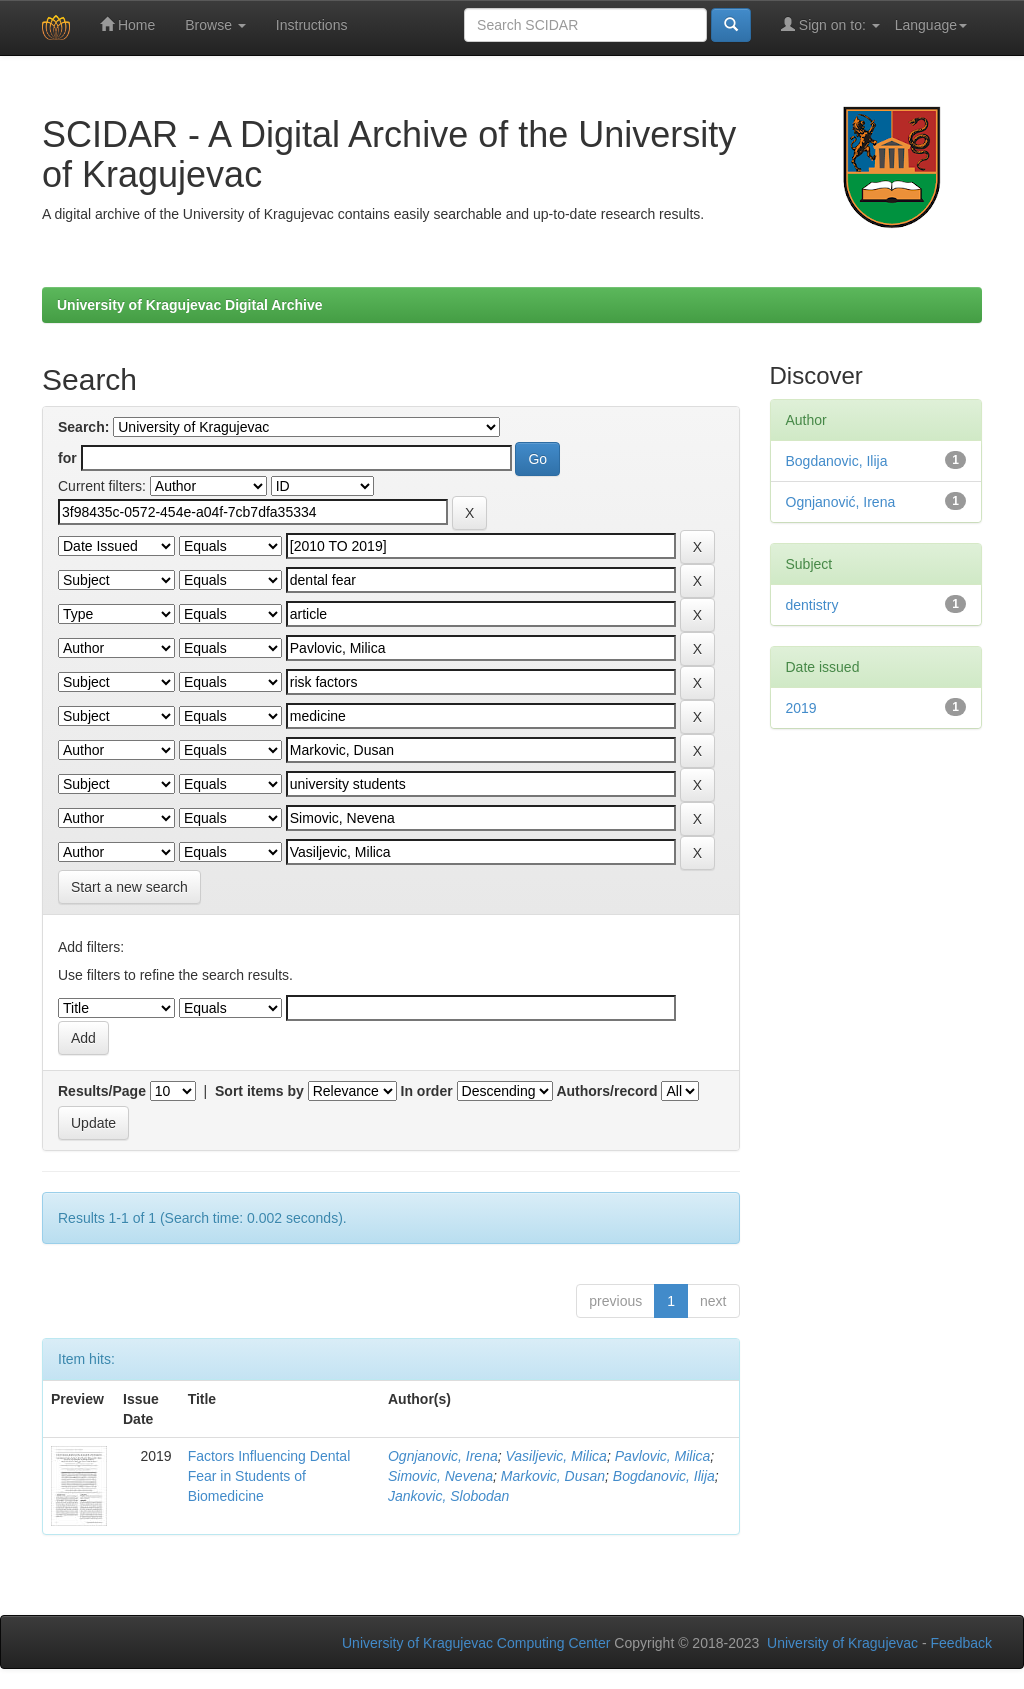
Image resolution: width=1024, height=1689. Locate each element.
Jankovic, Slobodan (448, 1496)
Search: (83, 427)
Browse (215, 25)
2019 (801, 708)
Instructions (312, 25)
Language (931, 25)
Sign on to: (830, 24)
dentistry (812, 605)
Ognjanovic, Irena (443, 1456)
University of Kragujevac (842, 1643)
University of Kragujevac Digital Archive (190, 305)
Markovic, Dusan (553, 1476)
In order (427, 1091)
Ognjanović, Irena (841, 502)
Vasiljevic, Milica (555, 1456)
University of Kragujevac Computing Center (476, 1643)
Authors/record (606, 1091)
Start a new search (129, 887)
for (67, 458)
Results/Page (102, 1091)
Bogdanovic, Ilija (664, 1476)
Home (127, 24)
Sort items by (259, 1091)
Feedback (961, 1643)
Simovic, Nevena (440, 1476)
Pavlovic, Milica (663, 1456)
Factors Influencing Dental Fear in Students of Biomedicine (269, 1476)
